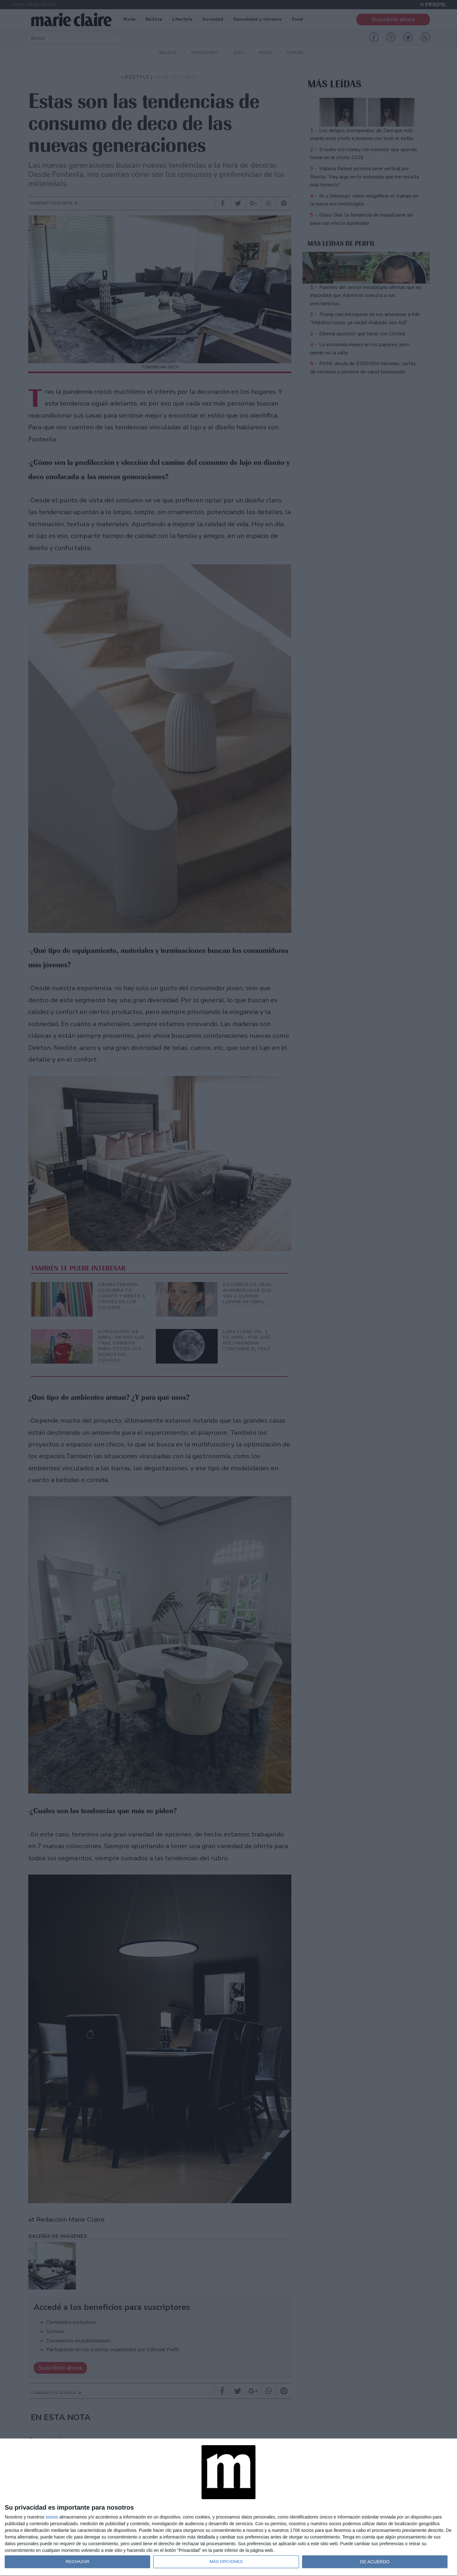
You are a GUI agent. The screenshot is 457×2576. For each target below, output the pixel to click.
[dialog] (228, 2507)
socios (51, 2517)
